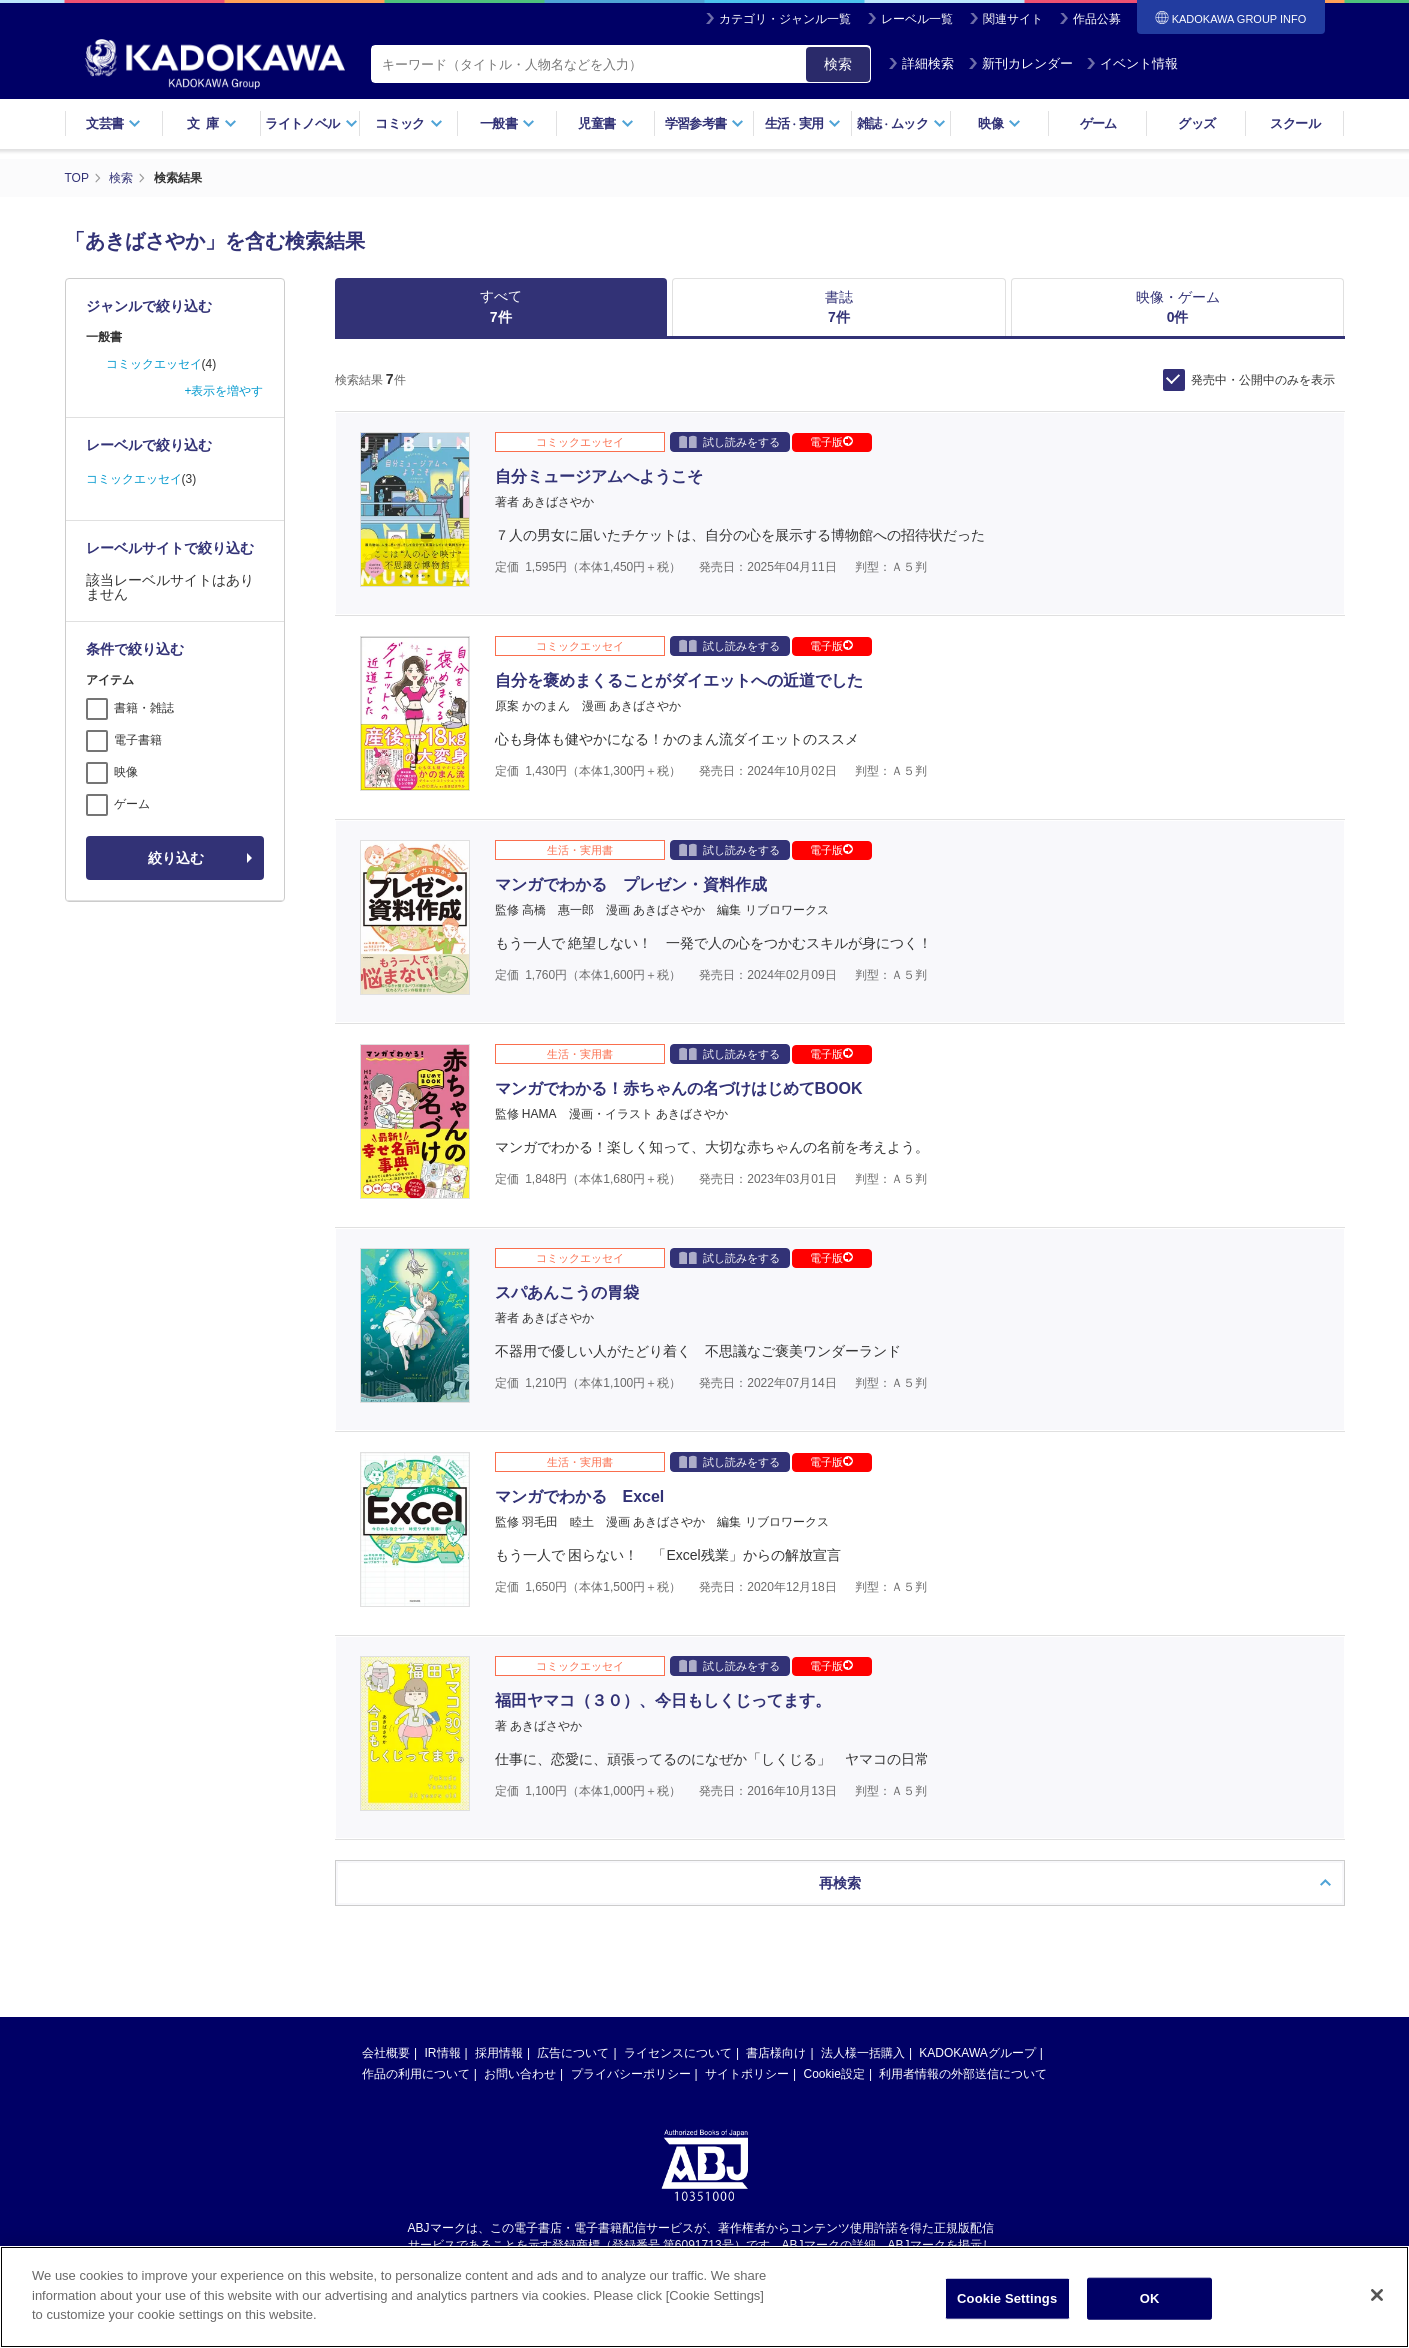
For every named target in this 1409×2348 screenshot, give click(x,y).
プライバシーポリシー (631, 1984)
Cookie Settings (1007, 2298)
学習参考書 (705, 123)
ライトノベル (311, 123)
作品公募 (1097, 19)
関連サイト (1013, 19)
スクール (1294, 123)
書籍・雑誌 (144, 708)
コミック (408, 123)
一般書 (507, 123)
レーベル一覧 (917, 19)
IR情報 (443, 1963)
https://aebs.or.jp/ (633, 2171)
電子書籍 (138, 740)
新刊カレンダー (1020, 63)
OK (1150, 2298)
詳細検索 (921, 63)
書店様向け (776, 1963)
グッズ (1196, 123)
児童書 (605, 123)
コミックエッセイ (154, 364)
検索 (838, 64)
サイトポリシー (747, 1984)
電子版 (831, 442)
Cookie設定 (834, 1984)
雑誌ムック (901, 123)
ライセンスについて (678, 1963)
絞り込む (176, 858)
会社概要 (386, 1963)
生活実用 (803, 123)
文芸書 (113, 123)
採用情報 (499, 1963)
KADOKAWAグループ (977, 1963)
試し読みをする (729, 441)
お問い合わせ (520, 1984)
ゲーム (1098, 123)
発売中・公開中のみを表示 (1263, 380)
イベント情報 (1132, 63)
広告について (573, 1963)
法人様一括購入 (863, 1963)
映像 (999, 123)
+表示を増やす (223, 391)
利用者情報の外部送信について (963, 1984)
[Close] (1377, 2295)
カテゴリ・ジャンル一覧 (785, 19)
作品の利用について (416, 1984)
